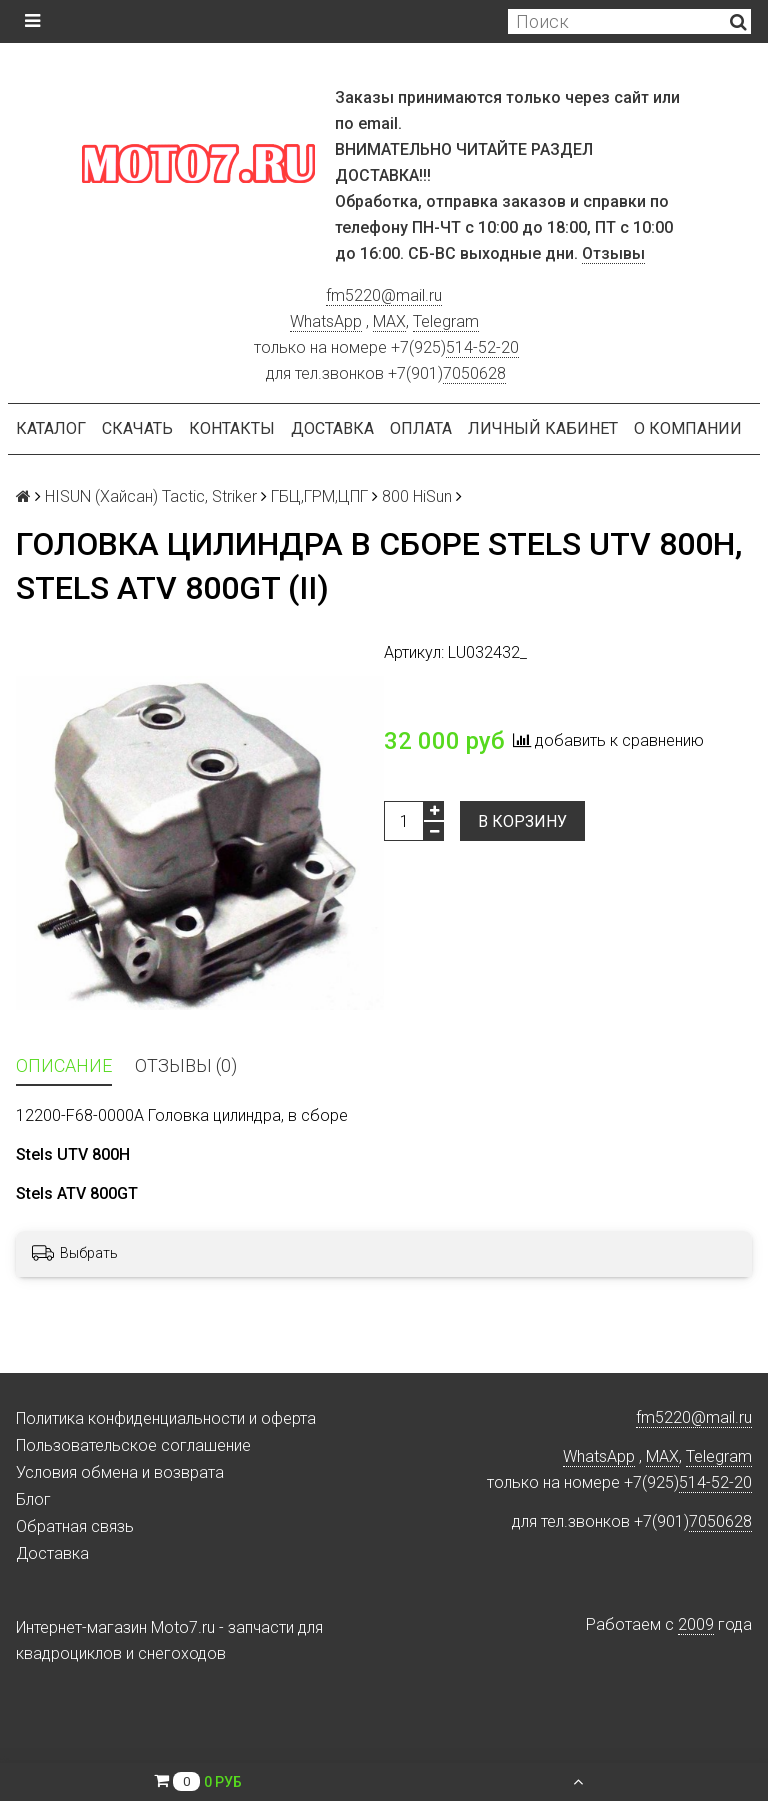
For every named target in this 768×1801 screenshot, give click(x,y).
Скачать (137, 428)
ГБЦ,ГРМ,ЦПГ (319, 496)
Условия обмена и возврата (120, 1472)
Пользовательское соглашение (133, 1445)
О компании (688, 428)
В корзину (522, 821)
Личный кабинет (543, 428)
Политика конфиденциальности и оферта (166, 1418)
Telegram (446, 321)
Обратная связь (75, 1526)
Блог (33, 1499)
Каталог (51, 428)
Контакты (232, 428)
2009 (696, 1624)
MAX (389, 321)
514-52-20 (482, 347)
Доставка (332, 428)
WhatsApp (326, 321)
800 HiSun (417, 496)
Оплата (421, 428)
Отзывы (613, 253)
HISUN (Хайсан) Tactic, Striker (151, 496)
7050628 (474, 373)
